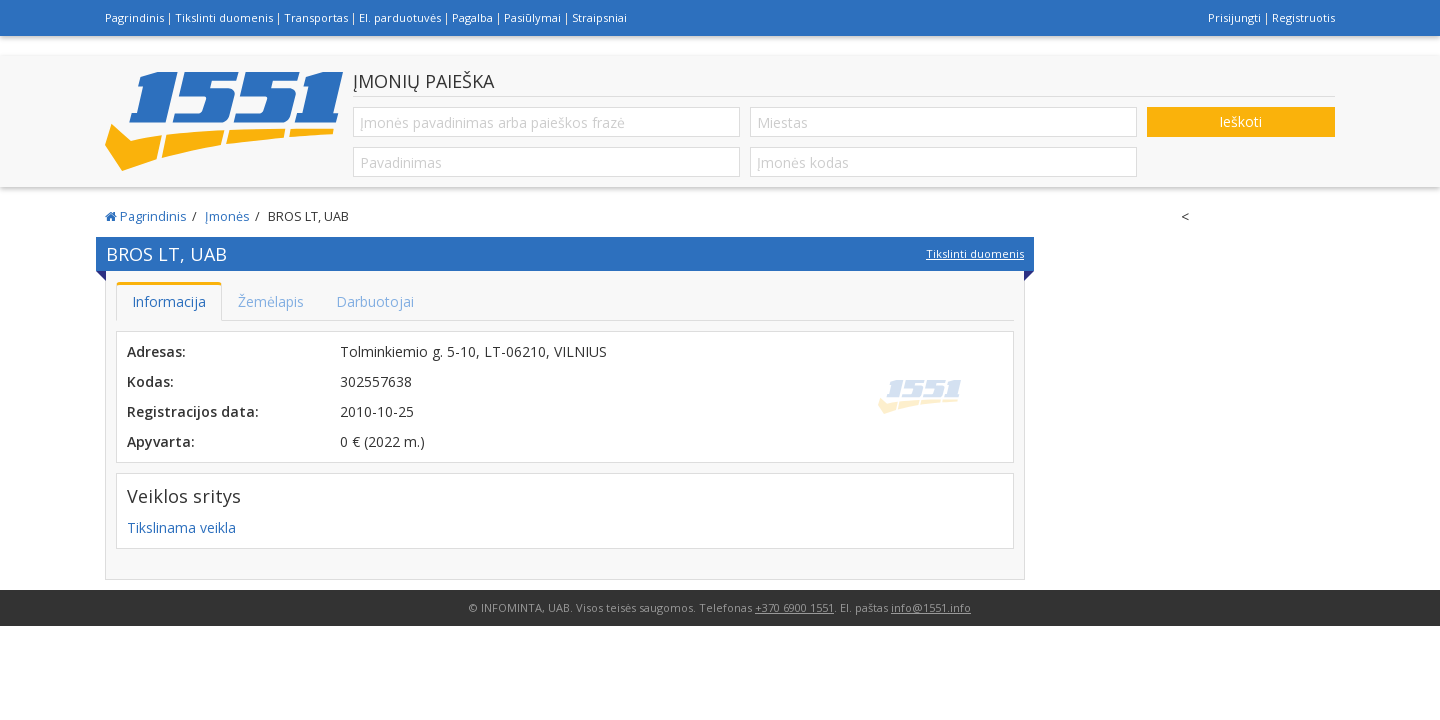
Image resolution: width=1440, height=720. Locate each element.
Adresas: (156, 351)
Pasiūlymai (532, 17)
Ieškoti (1240, 121)
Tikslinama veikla (181, 527)
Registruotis (1303, 17)
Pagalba (472, 17)
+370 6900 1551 (794, 607)
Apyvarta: (161, 441)
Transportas (316, 17)
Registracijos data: (193, 411)
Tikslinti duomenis (224, 17)
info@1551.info (931, 607)
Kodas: (150, 381)
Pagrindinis (134, 17)
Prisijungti (1234, 17)
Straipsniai (599, 17)
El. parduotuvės (400, 17)
